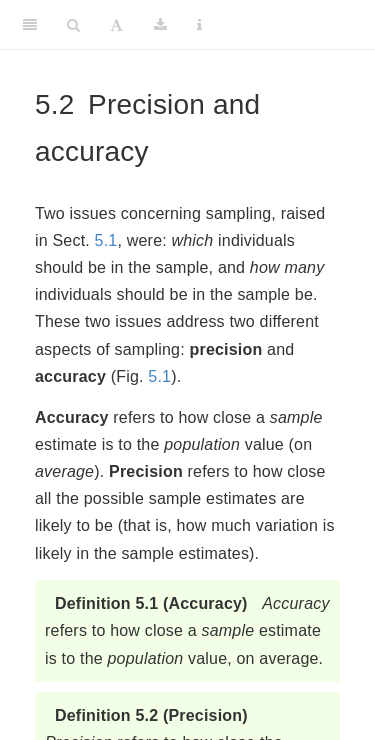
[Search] (73, 25)
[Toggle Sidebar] (30, 25)
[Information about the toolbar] (199, 25)
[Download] (160, 25)
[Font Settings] (116, 25)
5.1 (106, 240)
